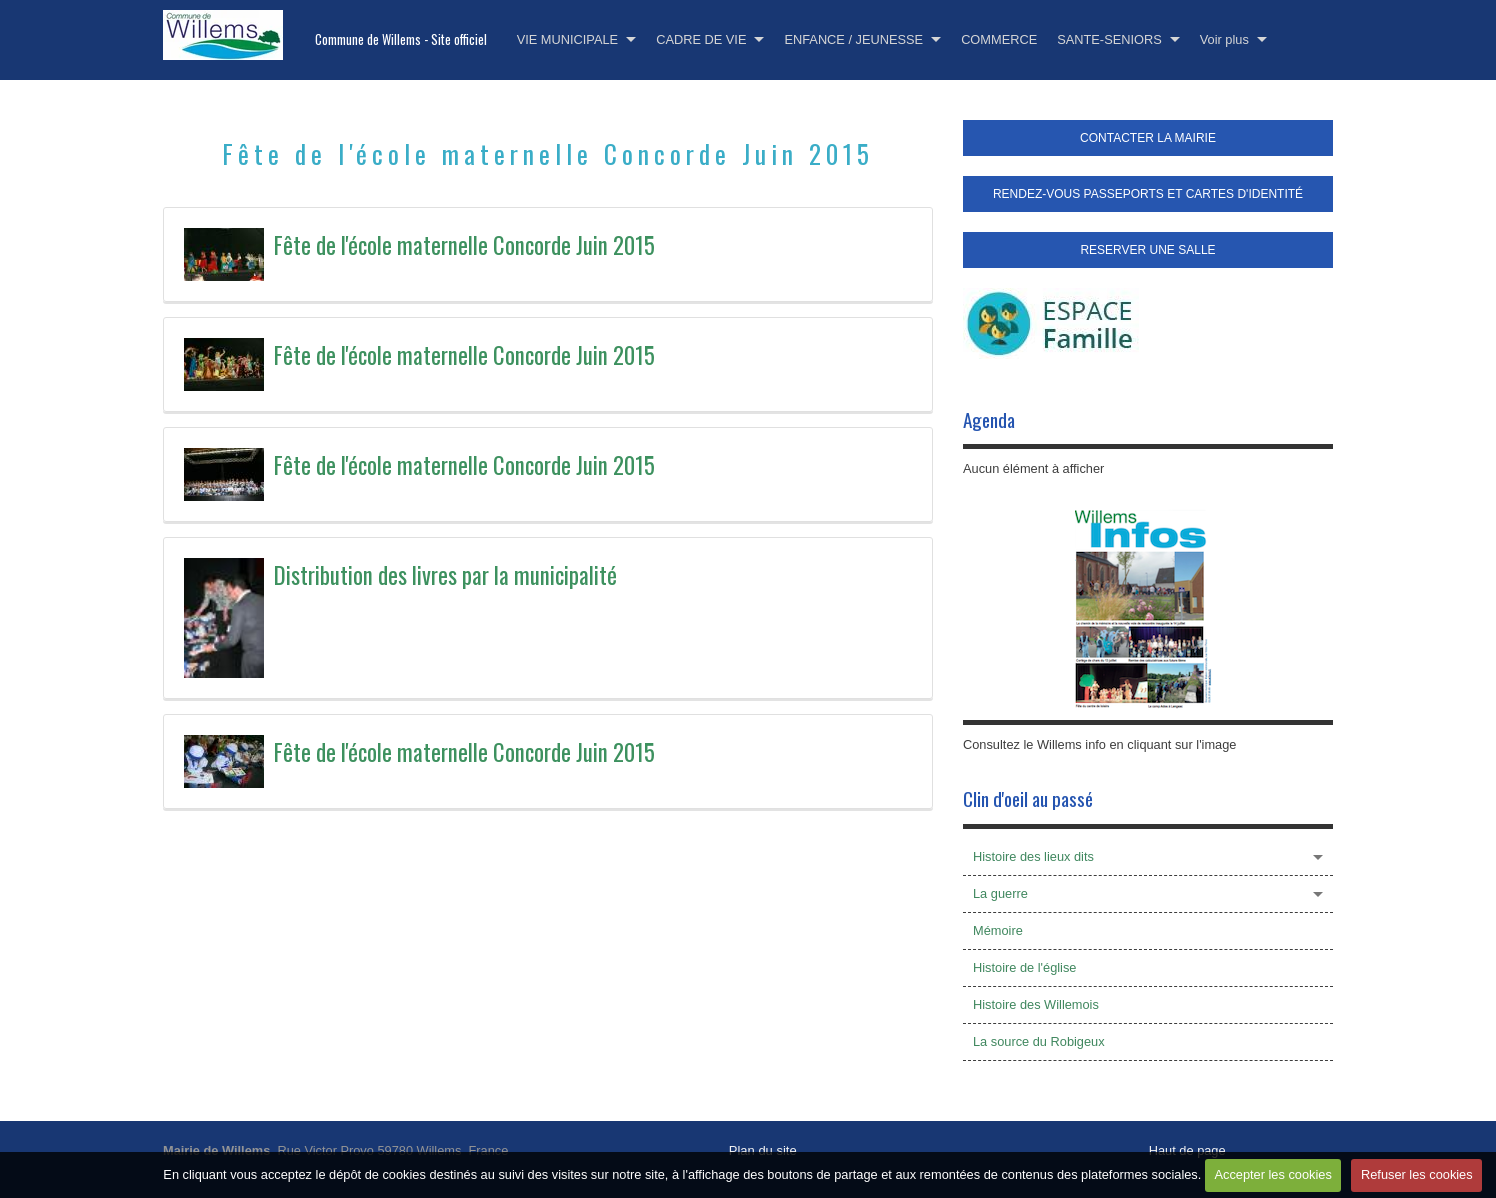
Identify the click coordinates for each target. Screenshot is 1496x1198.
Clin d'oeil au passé (1028, 798)
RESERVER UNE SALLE (1147, 250)
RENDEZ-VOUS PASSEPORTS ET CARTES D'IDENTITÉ (1148, 194)
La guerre (1000, 893)
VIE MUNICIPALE (567, 39)
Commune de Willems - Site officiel (401, 39)
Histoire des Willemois (1036, 1004)
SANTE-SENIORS (1109, 39)
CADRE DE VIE (701, 39)
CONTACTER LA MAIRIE (1148, 138)
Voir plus (1224, 39)
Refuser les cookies (1417, 1174)
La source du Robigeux (1039, 1041)
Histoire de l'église (1024, 967)
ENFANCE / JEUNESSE (853, 39)
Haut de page (1187, 1150)
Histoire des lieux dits (1033, 856)
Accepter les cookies (1272, 1174)
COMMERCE (999, 39)
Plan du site (763, 1150)
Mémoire (998, 930)
